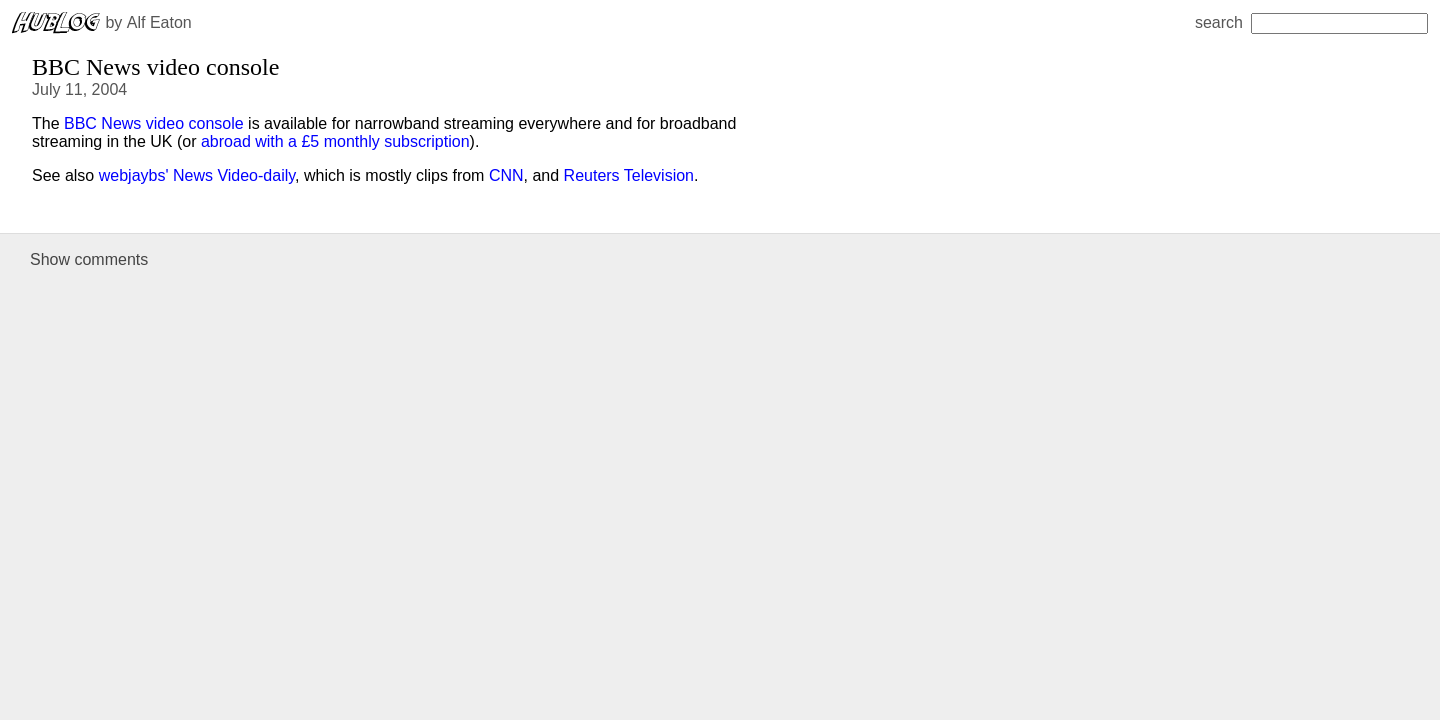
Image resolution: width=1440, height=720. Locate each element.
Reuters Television (629, 175)
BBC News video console (154, 123)
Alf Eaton (159, 22)
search (1311, 22)
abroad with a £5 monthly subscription (335, 141)
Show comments (89, 259)
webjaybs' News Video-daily (197, 175)
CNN (506, 175)
